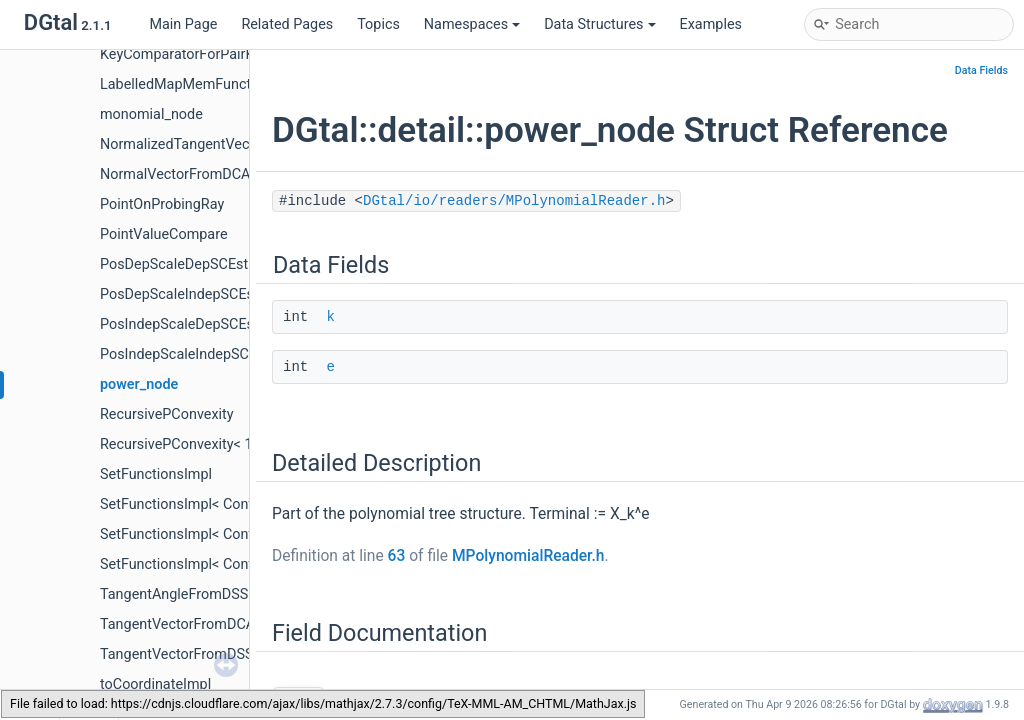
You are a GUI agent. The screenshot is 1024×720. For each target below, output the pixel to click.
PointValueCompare (164, 234)
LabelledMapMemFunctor (182, 84)
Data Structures (599, 24)
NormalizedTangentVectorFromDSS (213, 144)
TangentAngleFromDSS (174, 594)
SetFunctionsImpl (156, 474)
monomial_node (151, 114)
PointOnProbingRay (162, 204)
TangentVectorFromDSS (176, 654)
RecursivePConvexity (167, 414)
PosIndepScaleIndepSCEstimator (205, 354)
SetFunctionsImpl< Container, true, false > (232, 534)
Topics (378, 24)
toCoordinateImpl (155, 684)
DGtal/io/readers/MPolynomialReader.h (514, 201)
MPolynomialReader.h (528, 556)
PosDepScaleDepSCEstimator (195, 264)
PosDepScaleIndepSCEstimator (200, 294)
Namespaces (472, 24)
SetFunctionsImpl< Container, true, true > (229, 564)
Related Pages (287, 24)
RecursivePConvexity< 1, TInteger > (211, 444)
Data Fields (981, 70)
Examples (711, 24)
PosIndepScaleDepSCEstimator (200, 324)
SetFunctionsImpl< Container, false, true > (232, 504)
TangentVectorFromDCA (177, 624)
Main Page (183, 24)
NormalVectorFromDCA (175, 174)
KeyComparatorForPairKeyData (199, 54)
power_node (139, 384)
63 (397, 556)
